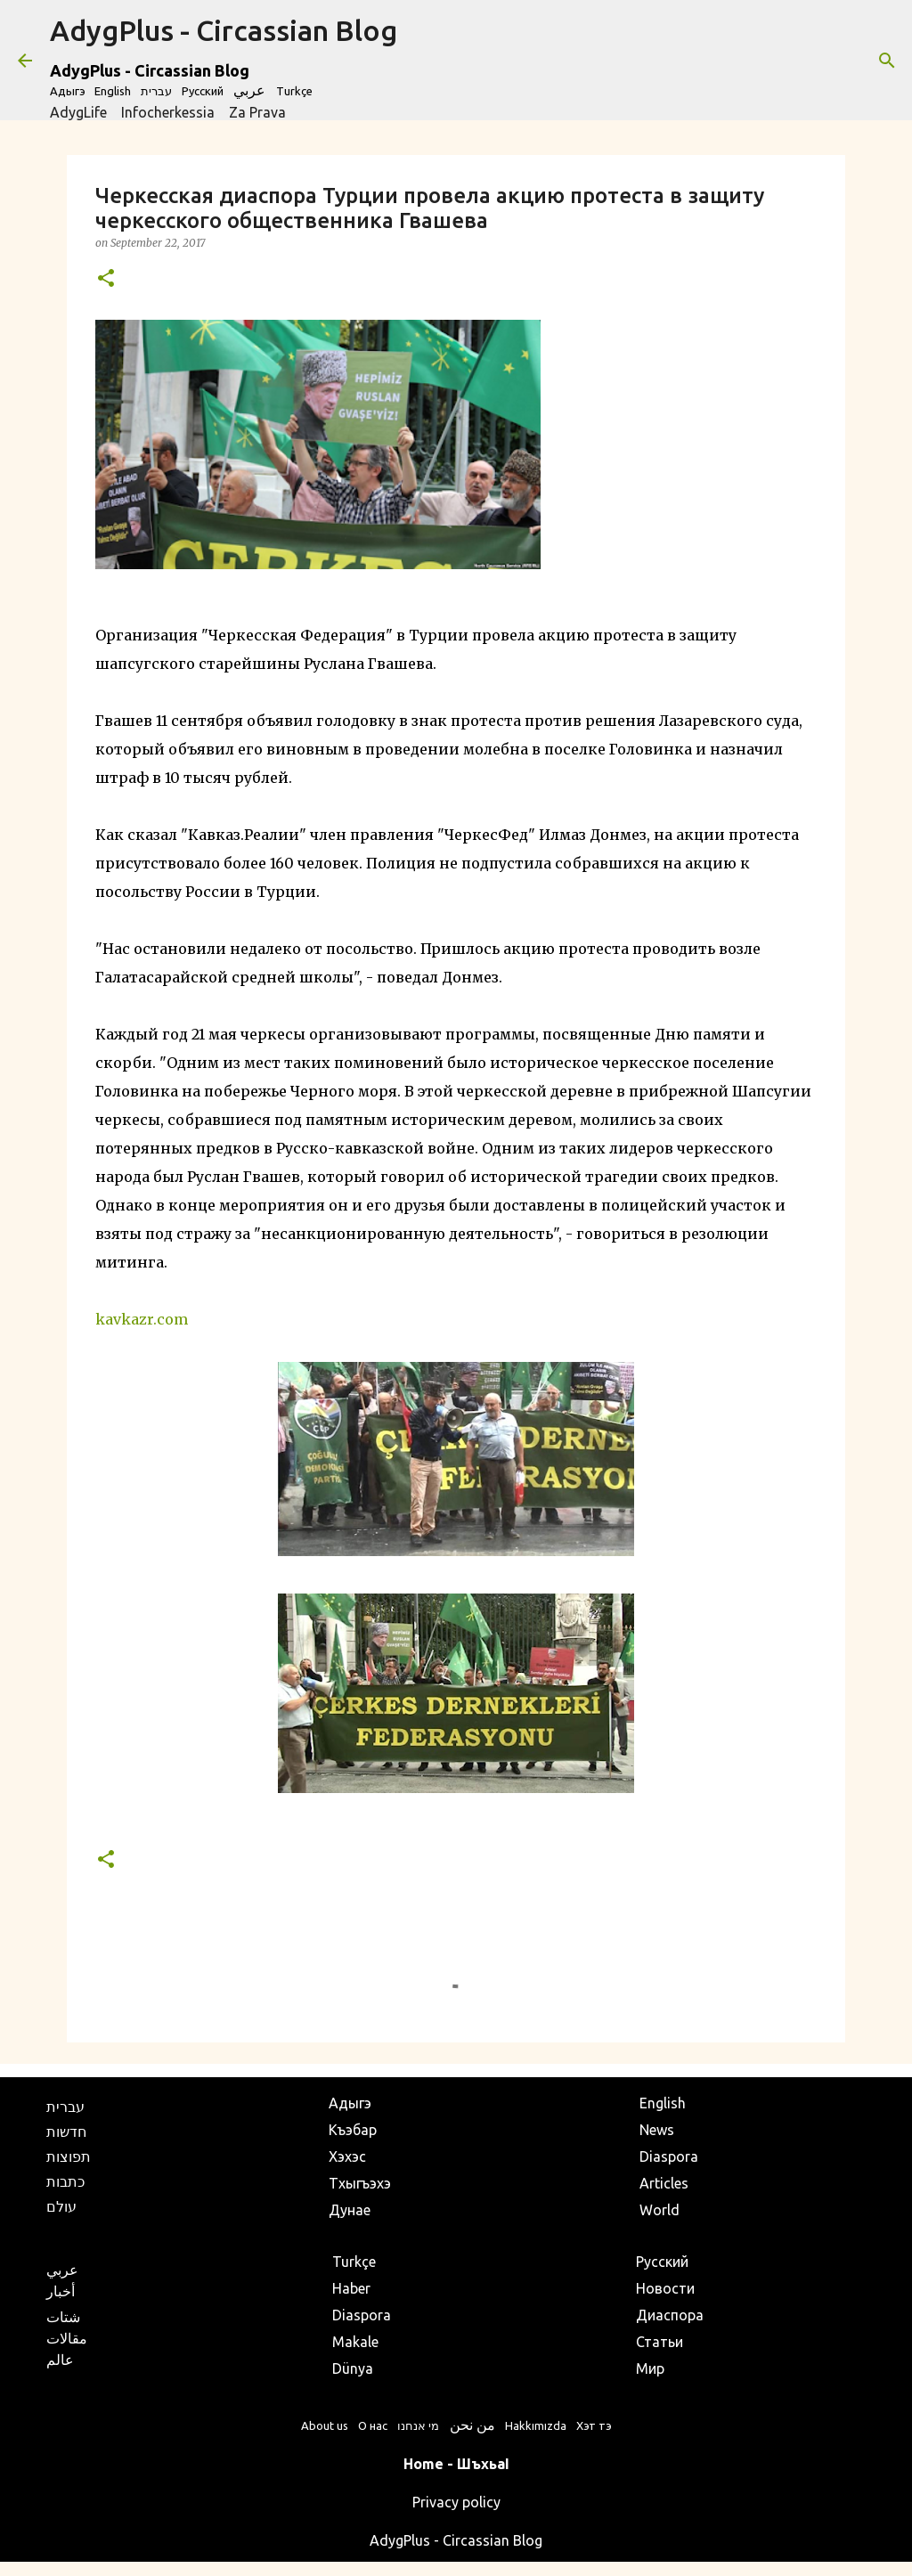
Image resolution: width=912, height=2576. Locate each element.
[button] (106, 279)
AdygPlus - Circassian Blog (223, 30)
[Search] (887, 60)
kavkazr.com (141, 1319)
